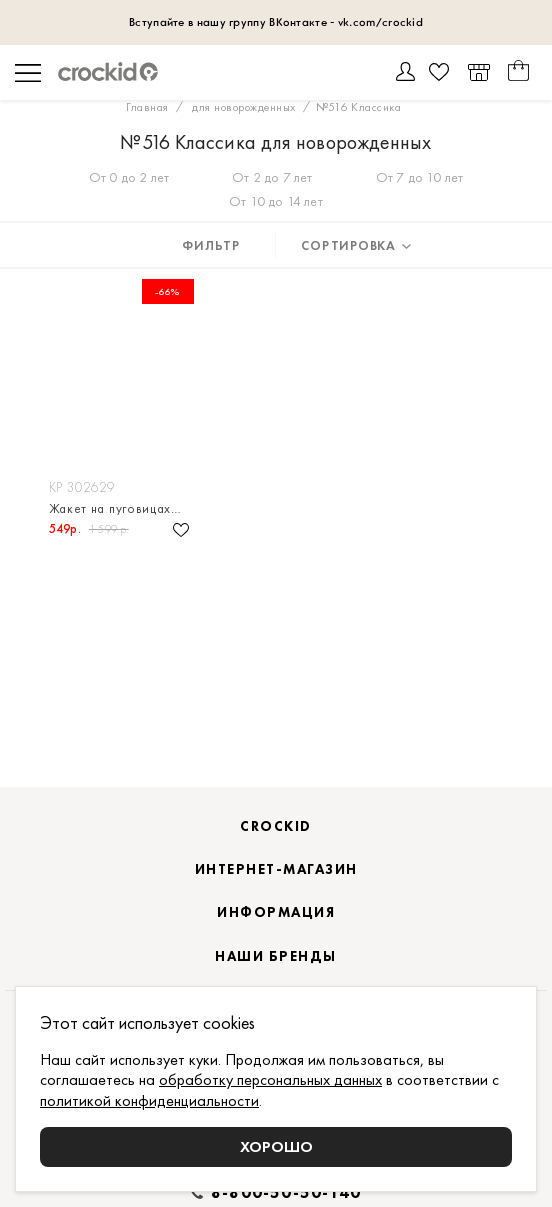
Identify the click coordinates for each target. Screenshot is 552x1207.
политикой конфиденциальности (149, 1100)
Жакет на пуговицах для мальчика (121, 508)
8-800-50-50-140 (286, 1193)
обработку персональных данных (270, 1079)
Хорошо (276, 1146)
